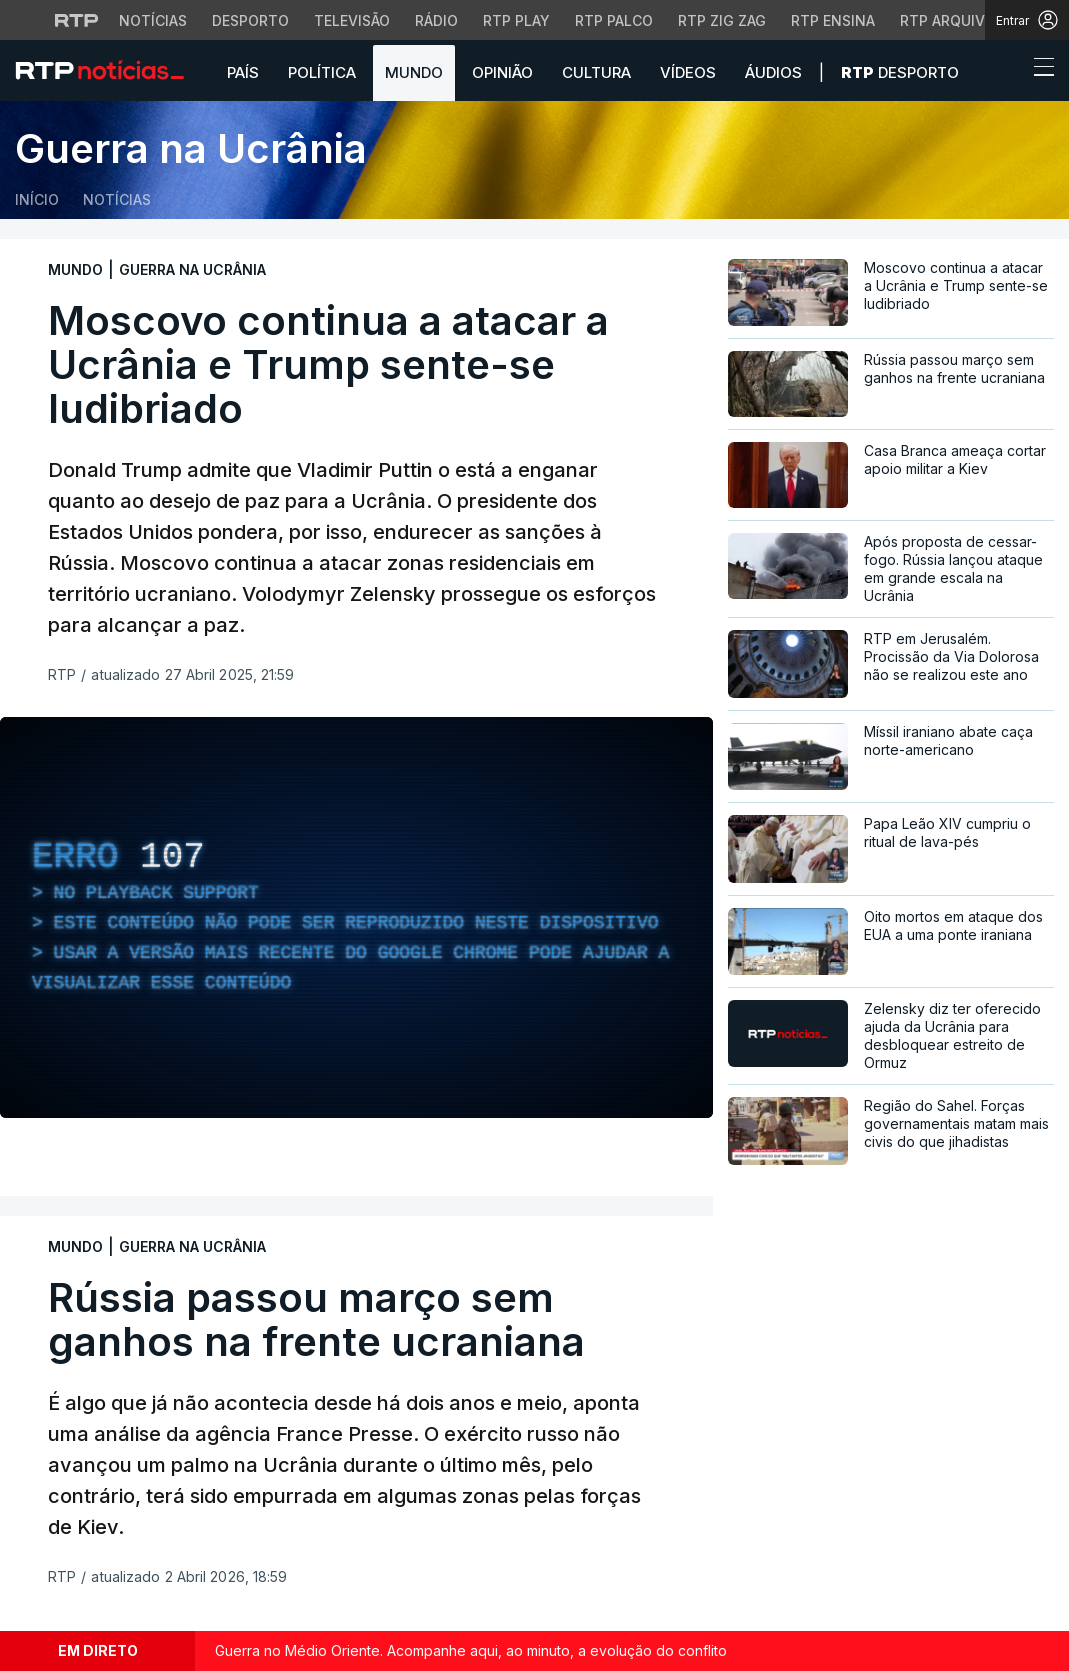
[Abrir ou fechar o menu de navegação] (1038, 70)
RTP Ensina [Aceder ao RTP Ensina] (833, 20)
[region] (356, 917)
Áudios (773, 72)
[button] (1007, 72)
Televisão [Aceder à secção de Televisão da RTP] (352, 20)
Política (322, 72)
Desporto (900, 72)
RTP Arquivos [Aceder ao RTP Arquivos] (952, 20)
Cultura (596, 72)
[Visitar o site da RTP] (77, 20)
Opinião (502, 72)
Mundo (414, 72)
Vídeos (688, 72)
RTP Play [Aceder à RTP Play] (516, 20)
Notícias (117, 199)
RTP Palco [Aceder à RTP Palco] (614, 20)
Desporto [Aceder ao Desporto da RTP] (250, 20)
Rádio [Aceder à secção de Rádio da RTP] (436, 20)
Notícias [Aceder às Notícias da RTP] (153, 20)
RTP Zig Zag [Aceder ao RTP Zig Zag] (722, 20)
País (243, 72)
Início (37, 199)
